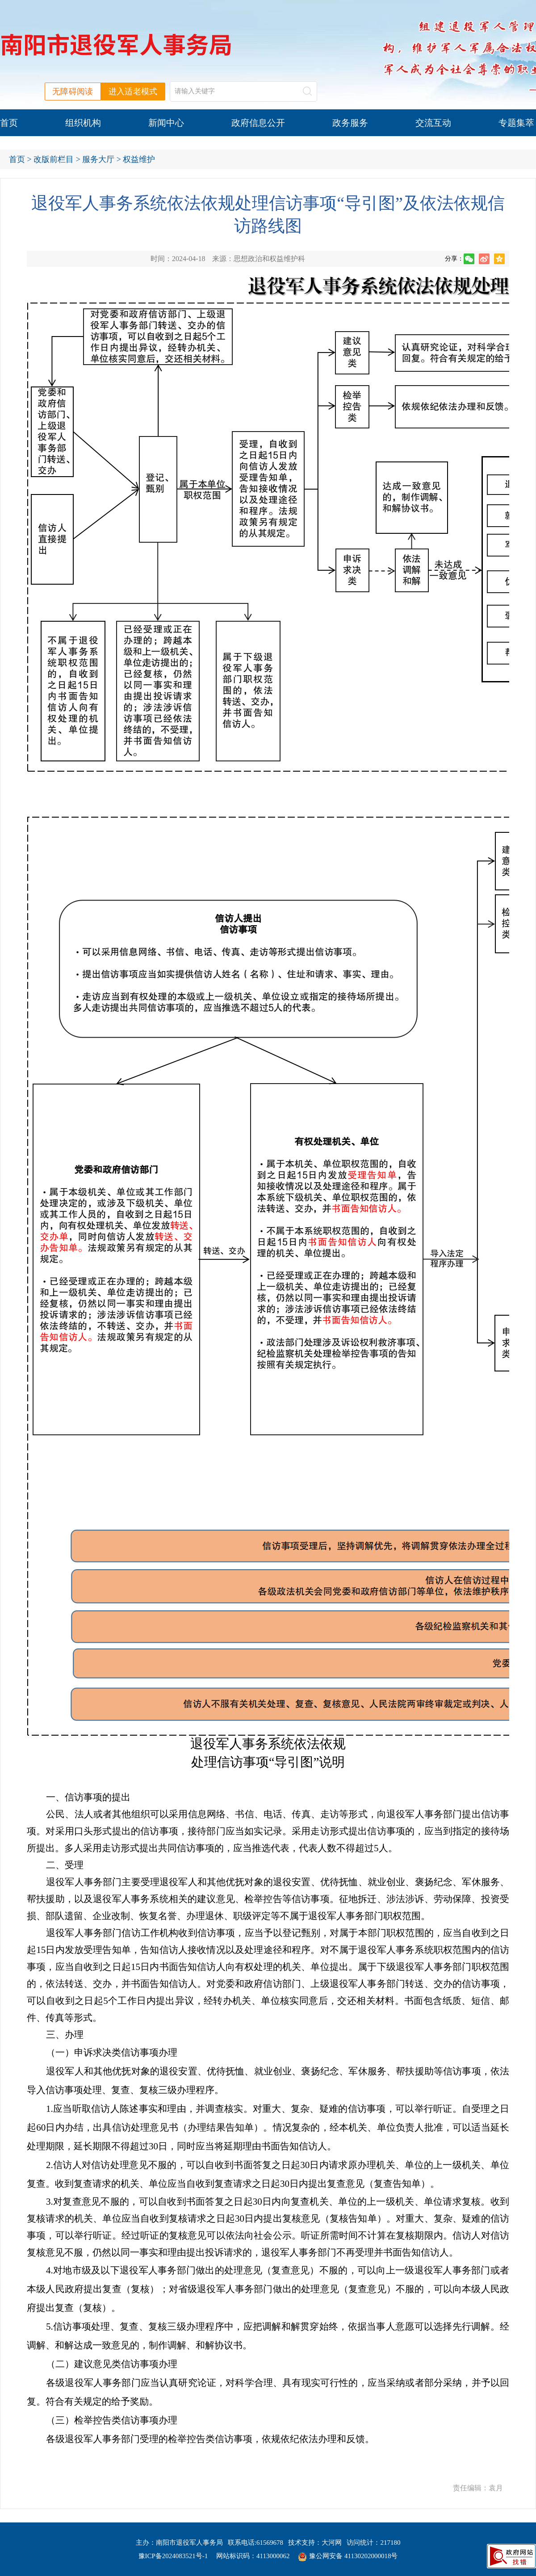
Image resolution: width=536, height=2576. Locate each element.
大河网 (332, 2542)
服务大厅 (98, 159)
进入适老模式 (133, 91)
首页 (9, 123)
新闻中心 (166, 123)
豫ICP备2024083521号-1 (173, 2555)
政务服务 (350, 123)
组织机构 (83, 123)
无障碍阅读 (72, 91)
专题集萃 (516, 123)
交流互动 (433, 123)
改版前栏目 (54, 159)
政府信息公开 (258, 123)
